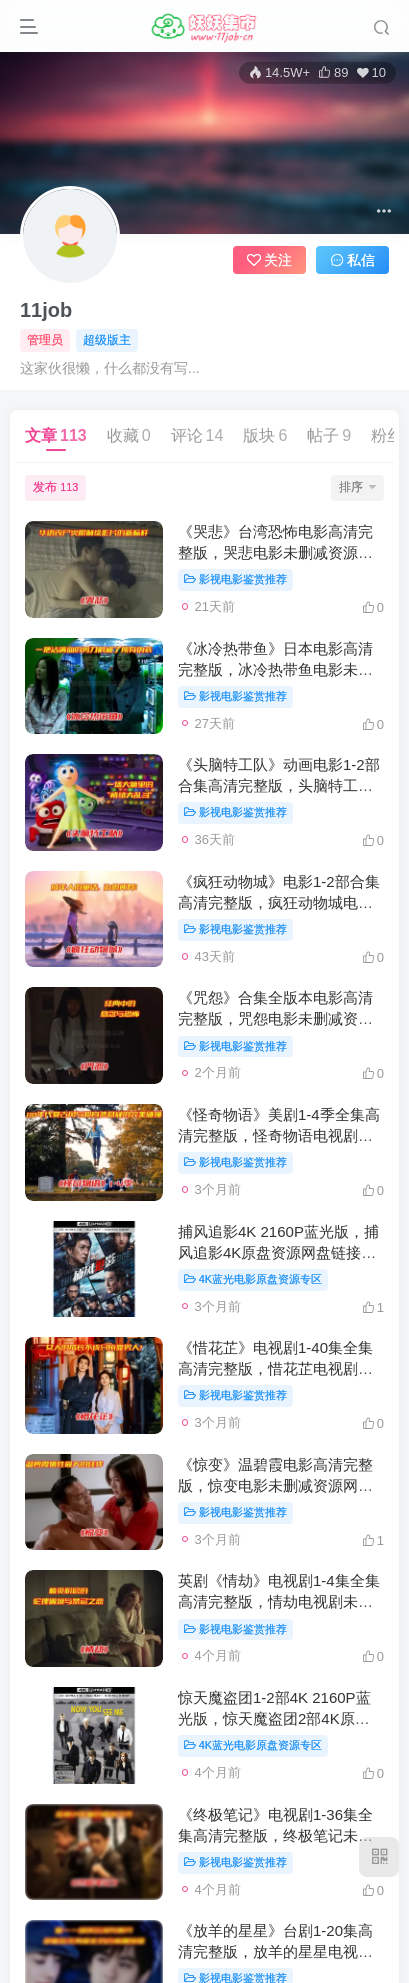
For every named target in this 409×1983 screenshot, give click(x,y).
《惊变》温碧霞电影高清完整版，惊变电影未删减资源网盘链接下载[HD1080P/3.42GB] (275, 1485)
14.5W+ (279, 72)
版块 (265, 435)
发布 (55, 487)
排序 (357, 487)
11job (46, 310)
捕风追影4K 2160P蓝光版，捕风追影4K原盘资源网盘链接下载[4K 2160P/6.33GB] (278, 1252)
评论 (197, 435)
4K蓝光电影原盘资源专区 (253, 1279)
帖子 (329, 435)
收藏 (129, 435)
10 (371, 72)
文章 (56, 435)
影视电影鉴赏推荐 (235, 579)
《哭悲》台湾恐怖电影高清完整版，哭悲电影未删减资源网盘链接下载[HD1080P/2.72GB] (279, 552)
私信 (353, 260)
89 (333, 72)
